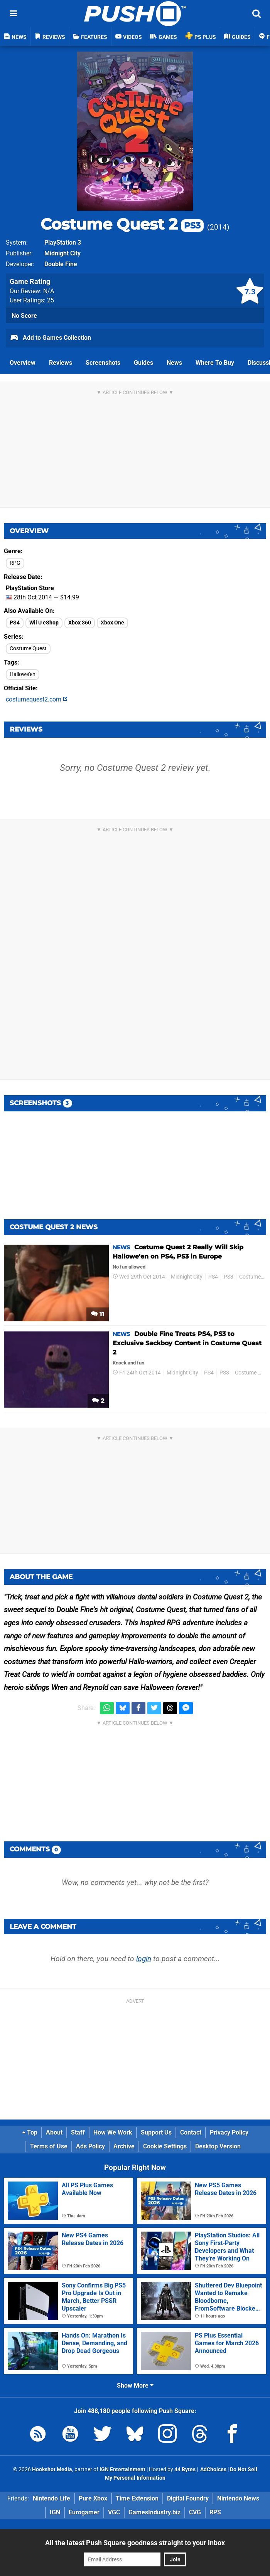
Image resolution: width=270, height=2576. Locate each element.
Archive (124, 2146)
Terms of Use (49, 2146)
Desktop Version (218, 2146)
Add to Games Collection (50, 338)
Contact (190, 2132)
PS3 (228, 1277)
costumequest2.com (37, 699)
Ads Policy (90, 2146)
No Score (24, 315)
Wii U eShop (44, 622)
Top (29, 2132)
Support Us (156, 2132)
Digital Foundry (188, 2498)
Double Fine (60, 264)
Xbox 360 (79, 622)
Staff (78, 2132)
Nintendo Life (51, 2498)
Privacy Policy (229, 2132)
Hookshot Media (52, 2469)
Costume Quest (28, 648)
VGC (114, 2512)
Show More (135, 2385)
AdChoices (212, 2469)
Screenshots (103, 362)
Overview (22, 362)
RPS (215, 2512)
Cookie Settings (165, 2146)
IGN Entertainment (122, 2469)
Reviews (60, 362)
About (54, 2132)
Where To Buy (215, 362)
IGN (55, 2512)
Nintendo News (238, 2498)
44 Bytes (185, 2469)
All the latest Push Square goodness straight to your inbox (135, 2543)
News (174, 362)
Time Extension (137, 2498)
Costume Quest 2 (122, 224)
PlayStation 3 (62, 242)
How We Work (112, 2132)
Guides (143, 362)
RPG (15, 563)
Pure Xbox (93, 2498)
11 (97, 1314)
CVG (195, 2512)
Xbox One (112, 622)
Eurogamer (84, 2512)
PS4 (15, 622)
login (143, 1958)
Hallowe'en (22, 674)
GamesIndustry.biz (154, 2512)
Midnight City (62, 253)
